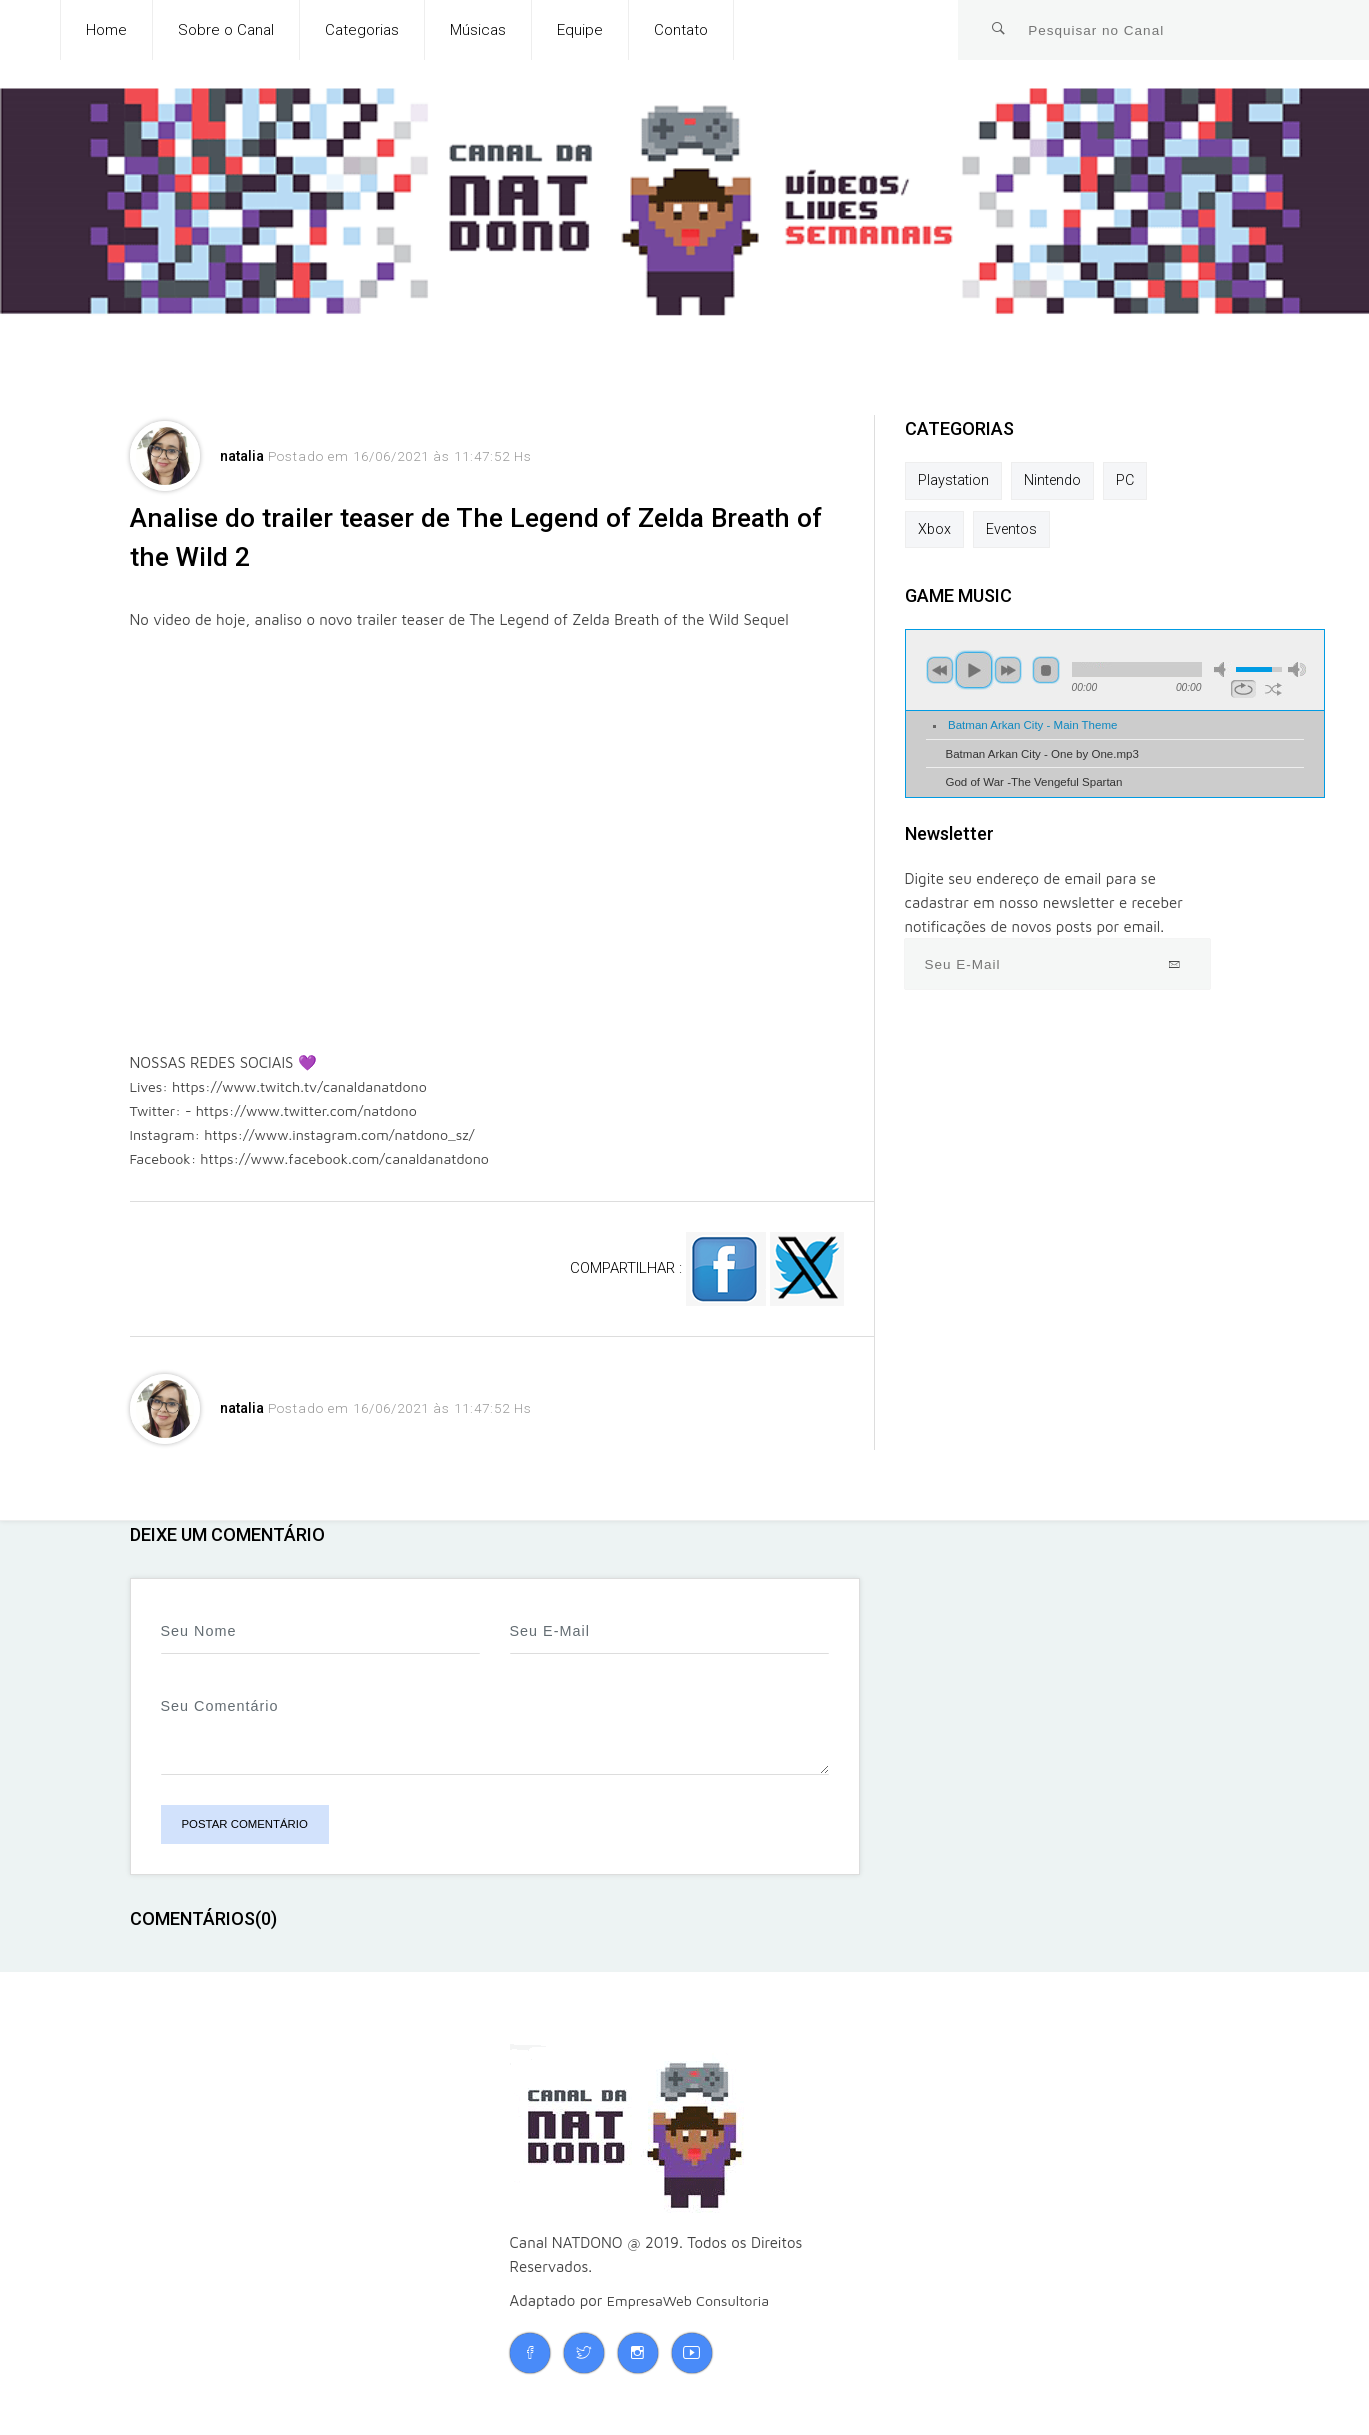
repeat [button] (1243, 692)
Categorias (362, 30)
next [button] (1008, 673)
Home (106, 30)
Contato (681, 30)
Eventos (1014, 531)
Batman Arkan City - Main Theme (1032, 728)
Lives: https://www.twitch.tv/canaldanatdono (286, 1096)
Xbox (935, 531)
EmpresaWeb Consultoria (692, 2310)
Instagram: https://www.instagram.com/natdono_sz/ (311, 1144)
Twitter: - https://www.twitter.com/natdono (281, 1120)
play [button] (974, 673)
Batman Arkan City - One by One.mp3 (1042, 756)
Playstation (954, 481)
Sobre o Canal (226, 30)
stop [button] (1046, 673)
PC (1131, 481)
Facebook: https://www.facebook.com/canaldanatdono (319, 1168)
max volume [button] (1297, 672)
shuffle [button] (1273, 692)
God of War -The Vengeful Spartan (1034, 785)
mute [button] (1223, 672)
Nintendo (1056, 481)
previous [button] (940, 673)
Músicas (478, 30)
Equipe (580, 30)
